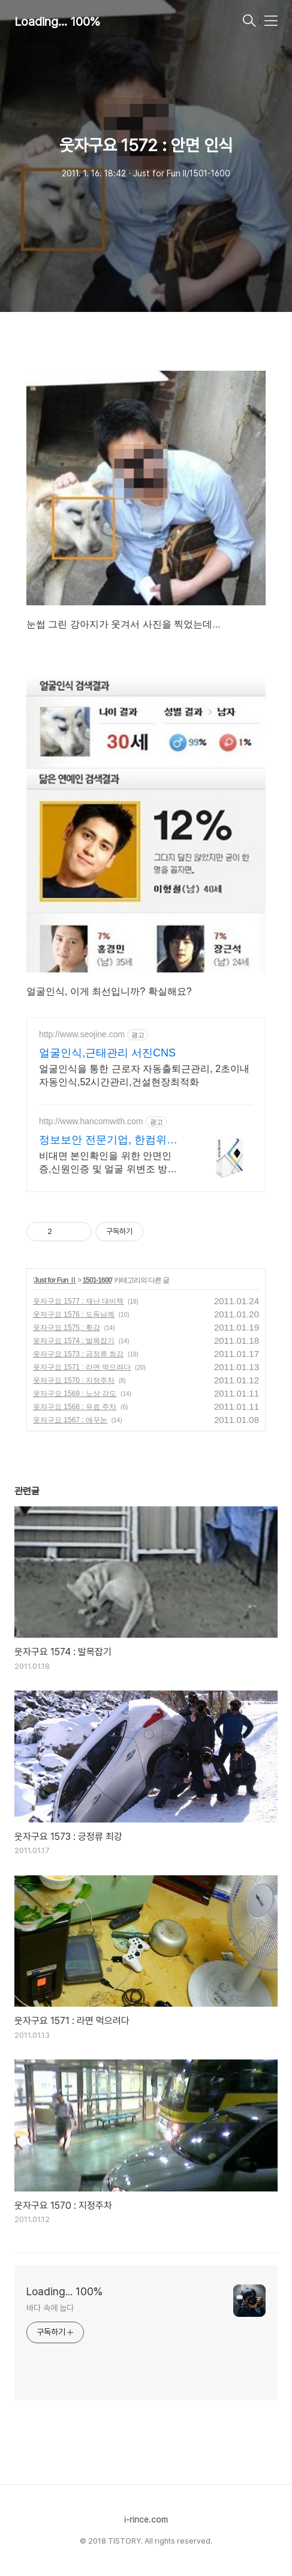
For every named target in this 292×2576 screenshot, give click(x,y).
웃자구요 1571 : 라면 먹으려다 (82, 1367)
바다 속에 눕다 (50, 2308)
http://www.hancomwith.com (91, 1121)
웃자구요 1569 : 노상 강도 (74, 1393)
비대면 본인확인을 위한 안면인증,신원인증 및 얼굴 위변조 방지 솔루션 (108, 1163)
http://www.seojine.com (82, 1034)
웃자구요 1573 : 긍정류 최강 (78, 1354)
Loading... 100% (57, 21)
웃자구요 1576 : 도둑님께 (74, 1314)
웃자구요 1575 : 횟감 (66, 1327)
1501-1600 (97, 1280)
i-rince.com (146, 2519)
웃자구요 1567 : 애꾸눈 (70, 1420)
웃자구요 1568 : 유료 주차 (74, 1407)
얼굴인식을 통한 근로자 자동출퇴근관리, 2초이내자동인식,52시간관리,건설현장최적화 (144, 1075)
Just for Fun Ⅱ (55, 1280)
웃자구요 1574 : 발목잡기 (74, 1341)
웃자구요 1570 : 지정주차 (74, 1380)
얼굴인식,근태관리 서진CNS (107, 1053)
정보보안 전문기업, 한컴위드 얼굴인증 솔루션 (108, 1140)
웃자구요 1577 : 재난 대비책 (78, 1301)
